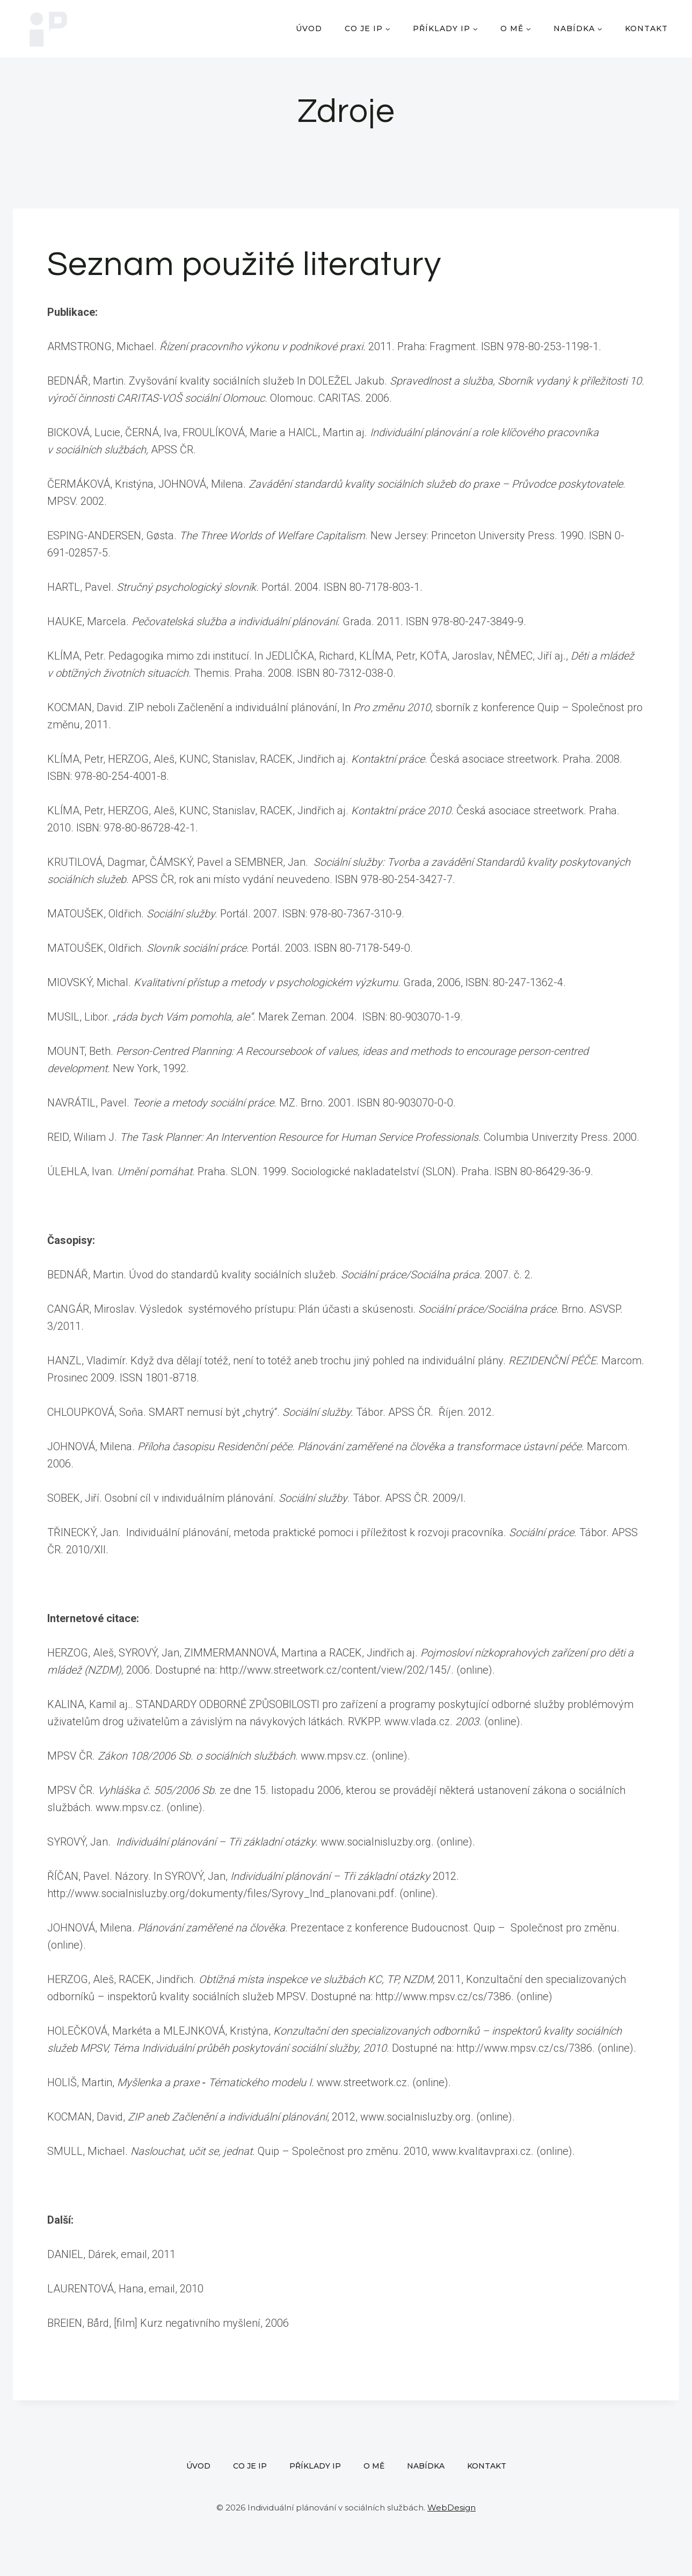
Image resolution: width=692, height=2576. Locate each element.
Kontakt (646, 28)
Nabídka (426, 2466)
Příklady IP (315, 2466)
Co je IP (250, 2466)
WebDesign (451, 2507)
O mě (373, 2466)
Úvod (309, 28)
